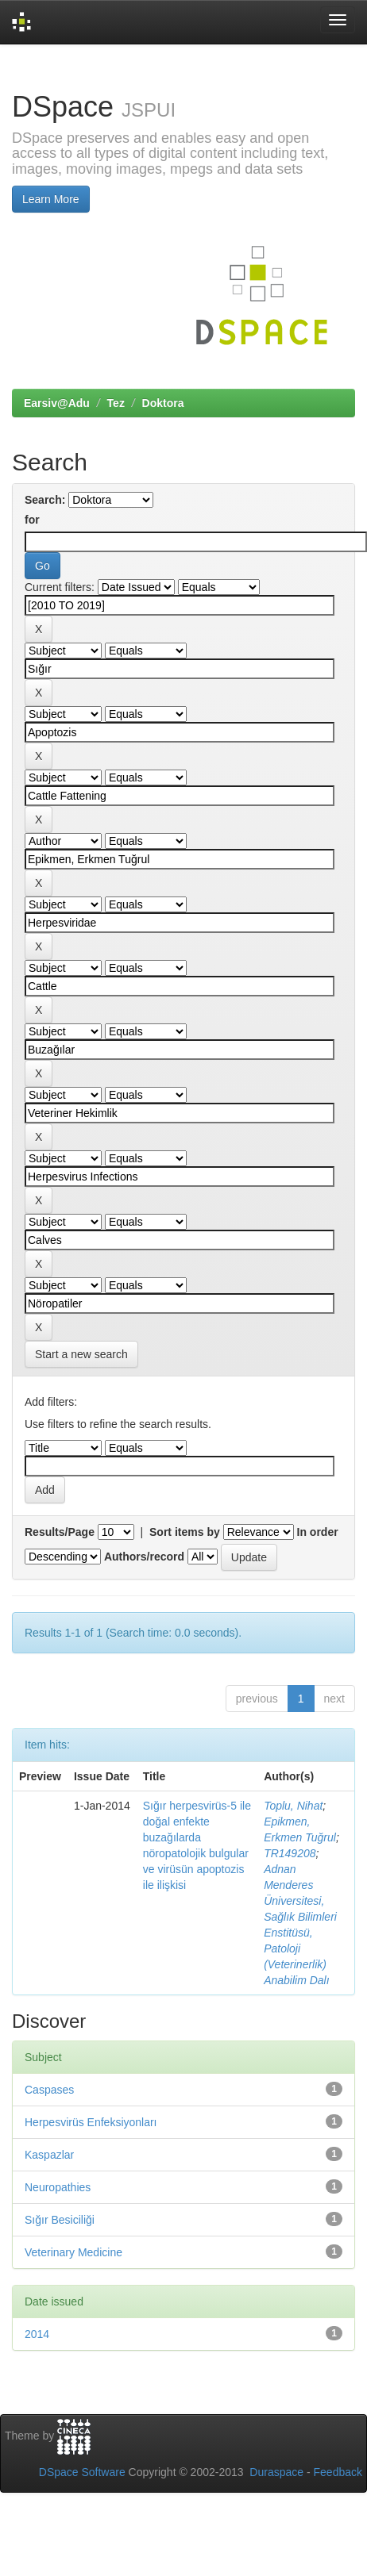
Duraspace (276, 2472)
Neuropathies (58, 2187)
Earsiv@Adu (57, 403)
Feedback (338, 2472)
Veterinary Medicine (73, 2252)
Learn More (50, 199)
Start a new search (81, 1354)
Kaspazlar (49, 2154)
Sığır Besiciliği (60, 2219)
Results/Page (60, 1532)
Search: (45, 499)
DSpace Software (82, 2472)
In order (317, 1532)
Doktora (163, 403)
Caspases (49, 2089)
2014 (37, 2334)
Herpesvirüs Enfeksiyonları (91, 2122)
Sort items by (184, 1532)
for (32, 519)
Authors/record (144, 1556)
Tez (116, 403)
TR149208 (289, 1853)
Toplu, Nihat (293, 1805)
